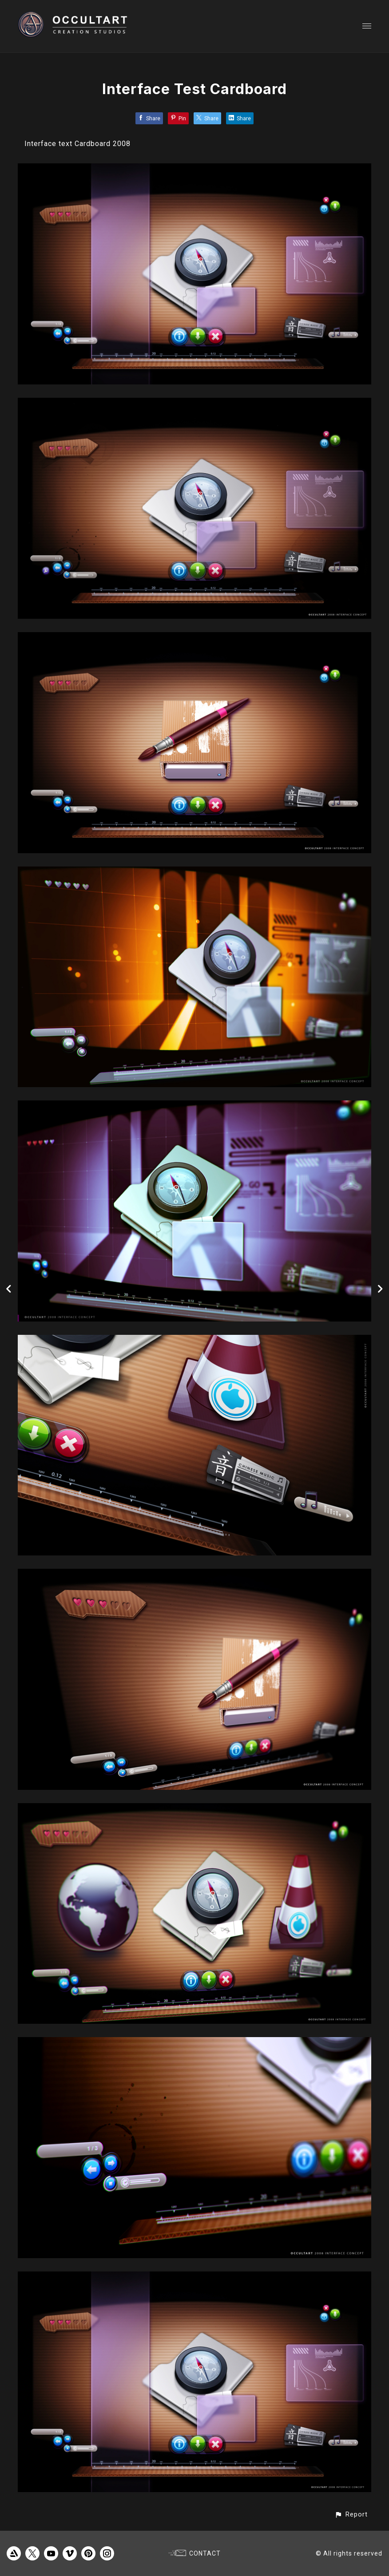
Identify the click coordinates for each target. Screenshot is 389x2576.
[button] (351, 2514)
